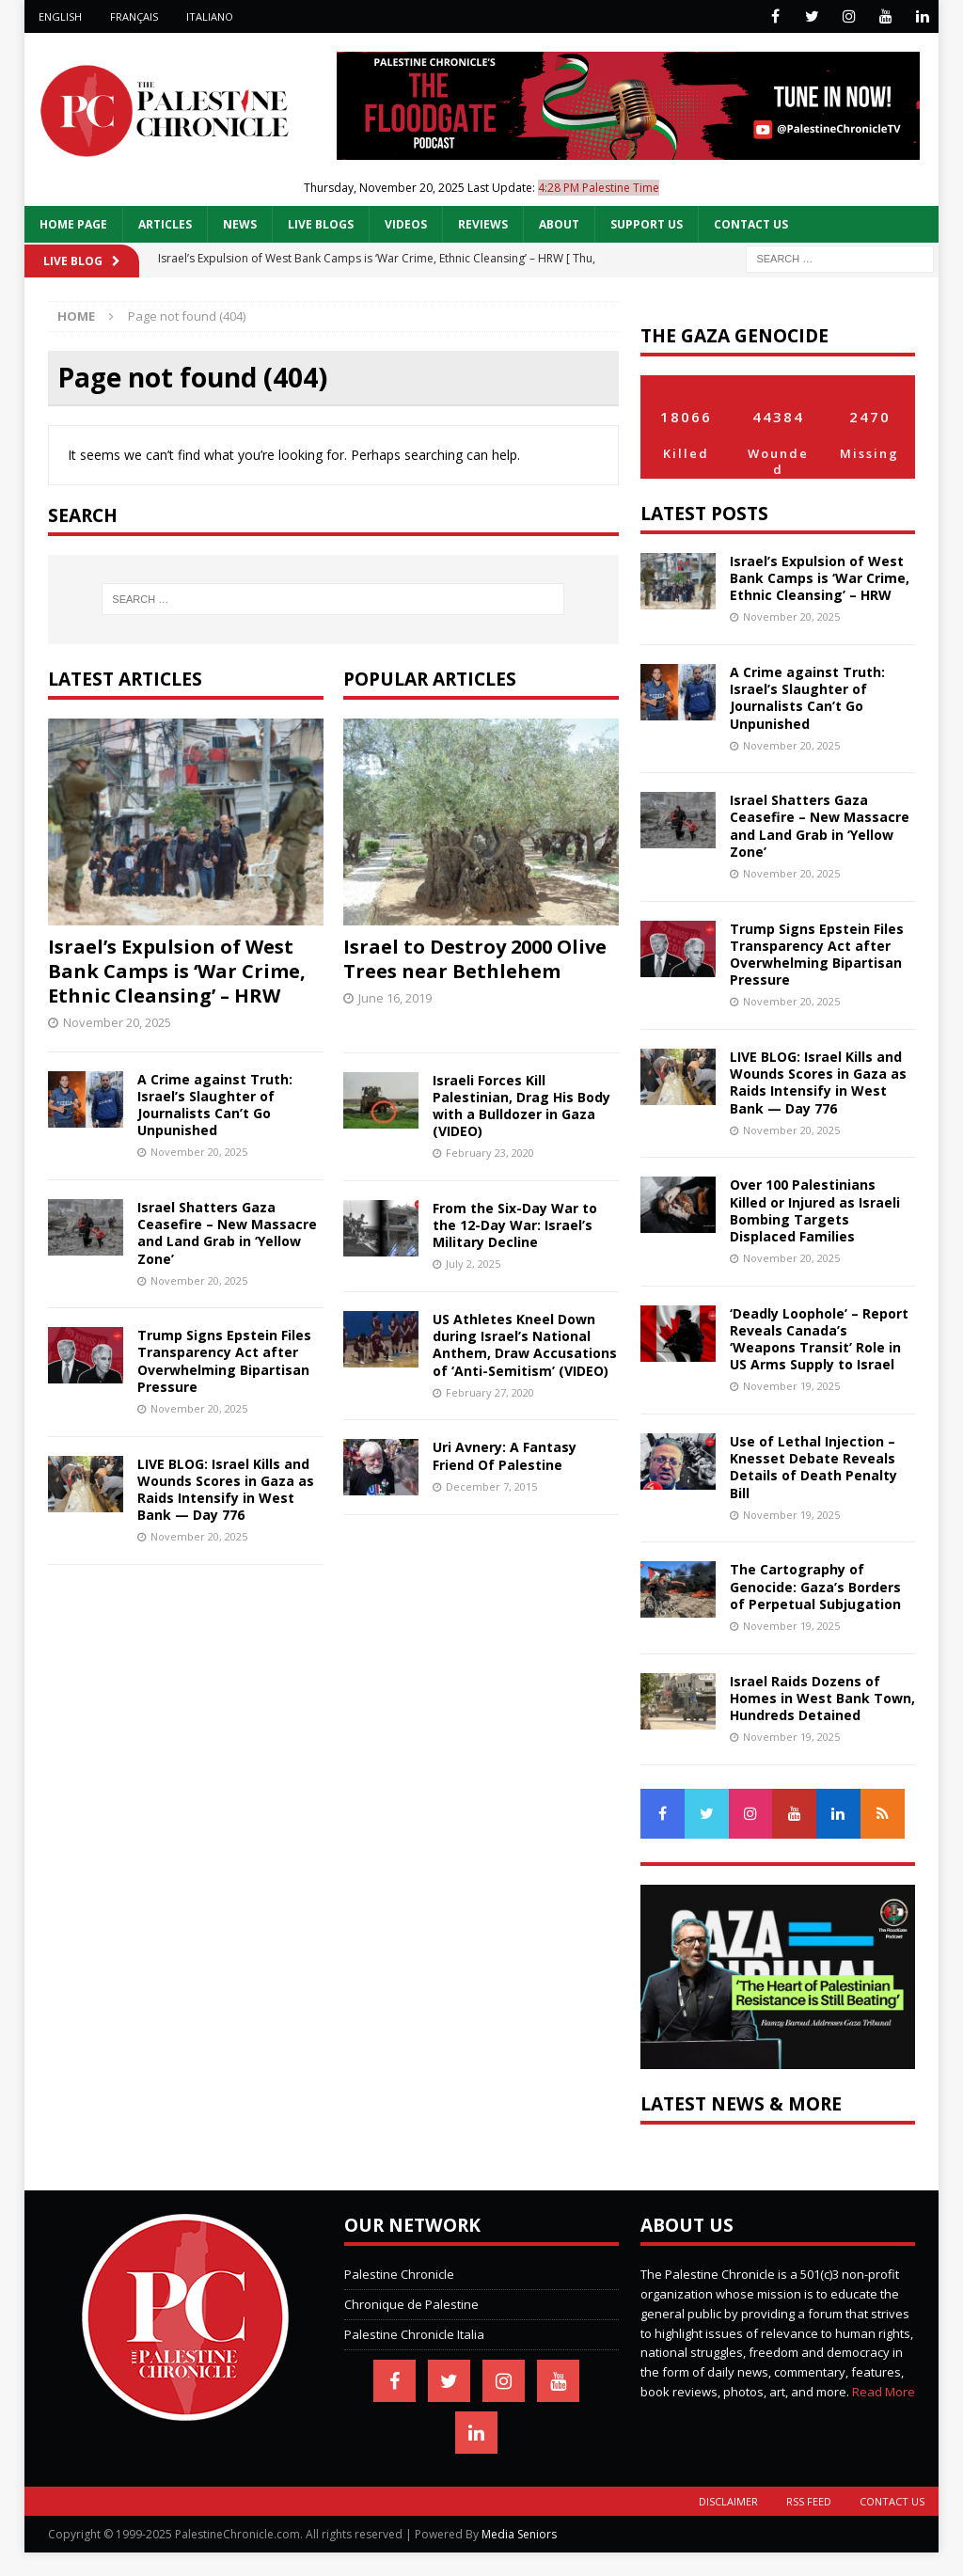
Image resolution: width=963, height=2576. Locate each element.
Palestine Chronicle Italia (414, 2334)
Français (134, 16)
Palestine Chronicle (399, 2274)
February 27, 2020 (490, 1392)
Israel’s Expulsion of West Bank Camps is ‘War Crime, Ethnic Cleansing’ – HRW (177, 971)
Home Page (73, 224)
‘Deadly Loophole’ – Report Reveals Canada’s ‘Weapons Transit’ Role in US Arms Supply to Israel (819, 1339)
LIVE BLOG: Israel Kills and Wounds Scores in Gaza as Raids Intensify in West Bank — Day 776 (225, 1490)
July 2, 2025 (473, 1263)
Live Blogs (321, 224)
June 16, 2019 (395, 997)
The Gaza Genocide (734, 335)
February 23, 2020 (490, 1153)
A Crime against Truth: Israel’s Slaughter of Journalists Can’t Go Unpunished (214, 1105)
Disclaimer (728, 2501)
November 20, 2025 (117, 1022)
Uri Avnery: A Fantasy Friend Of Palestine (504, 1455)
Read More (883, 2391)
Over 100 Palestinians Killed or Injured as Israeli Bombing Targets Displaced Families (815, 1210)
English (60, 16)
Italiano (209, 16)
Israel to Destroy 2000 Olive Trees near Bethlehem (475, 959)
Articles (165, 224)
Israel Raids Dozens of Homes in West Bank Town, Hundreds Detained (822, 1698)
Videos (406, 224)
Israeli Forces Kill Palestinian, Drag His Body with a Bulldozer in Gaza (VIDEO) (521, 1106)
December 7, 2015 (491, 1486)
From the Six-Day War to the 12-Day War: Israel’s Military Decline (515, 1225)
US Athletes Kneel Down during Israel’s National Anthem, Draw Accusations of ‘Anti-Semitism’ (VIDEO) (525, 1345)
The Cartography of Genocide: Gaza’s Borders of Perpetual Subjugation (815, 1586)
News (240, 224)
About (559, 224)
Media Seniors (519, 2534)
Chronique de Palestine (411, 2304)
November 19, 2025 (791, 1386)
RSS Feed (808, 2501)
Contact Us (751, 224)
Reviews (483, 224)
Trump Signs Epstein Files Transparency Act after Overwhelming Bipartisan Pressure (224, 1361)
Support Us (646, 224)
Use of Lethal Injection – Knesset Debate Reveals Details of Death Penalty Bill (813, 1467)
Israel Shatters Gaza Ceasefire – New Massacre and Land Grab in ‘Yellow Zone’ (227, 1233)
